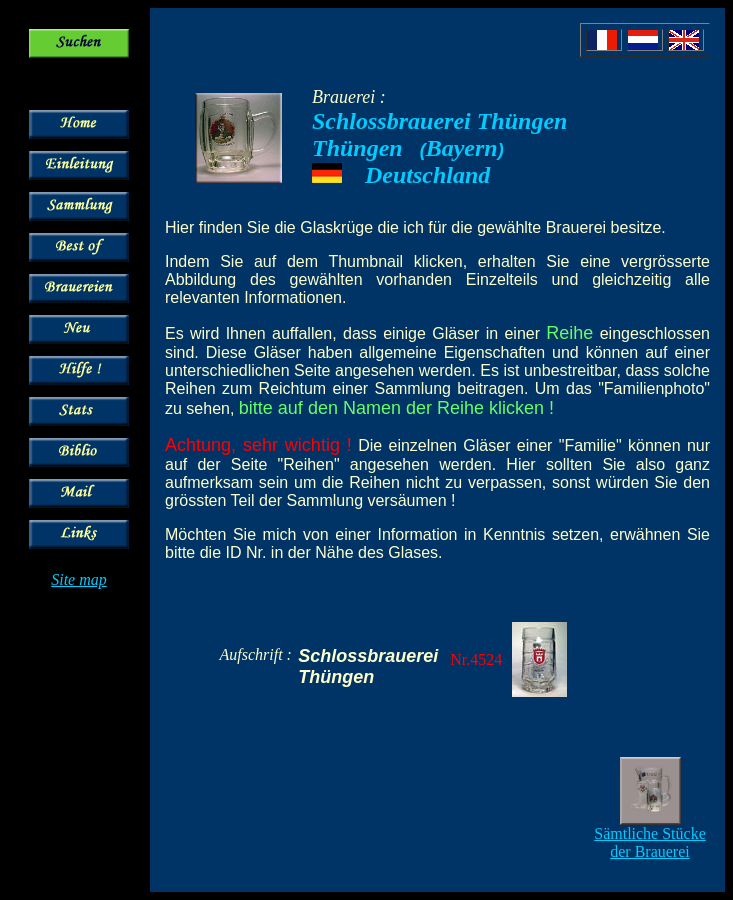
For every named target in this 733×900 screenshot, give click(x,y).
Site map (79, 579)
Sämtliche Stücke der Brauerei (650, 842)
